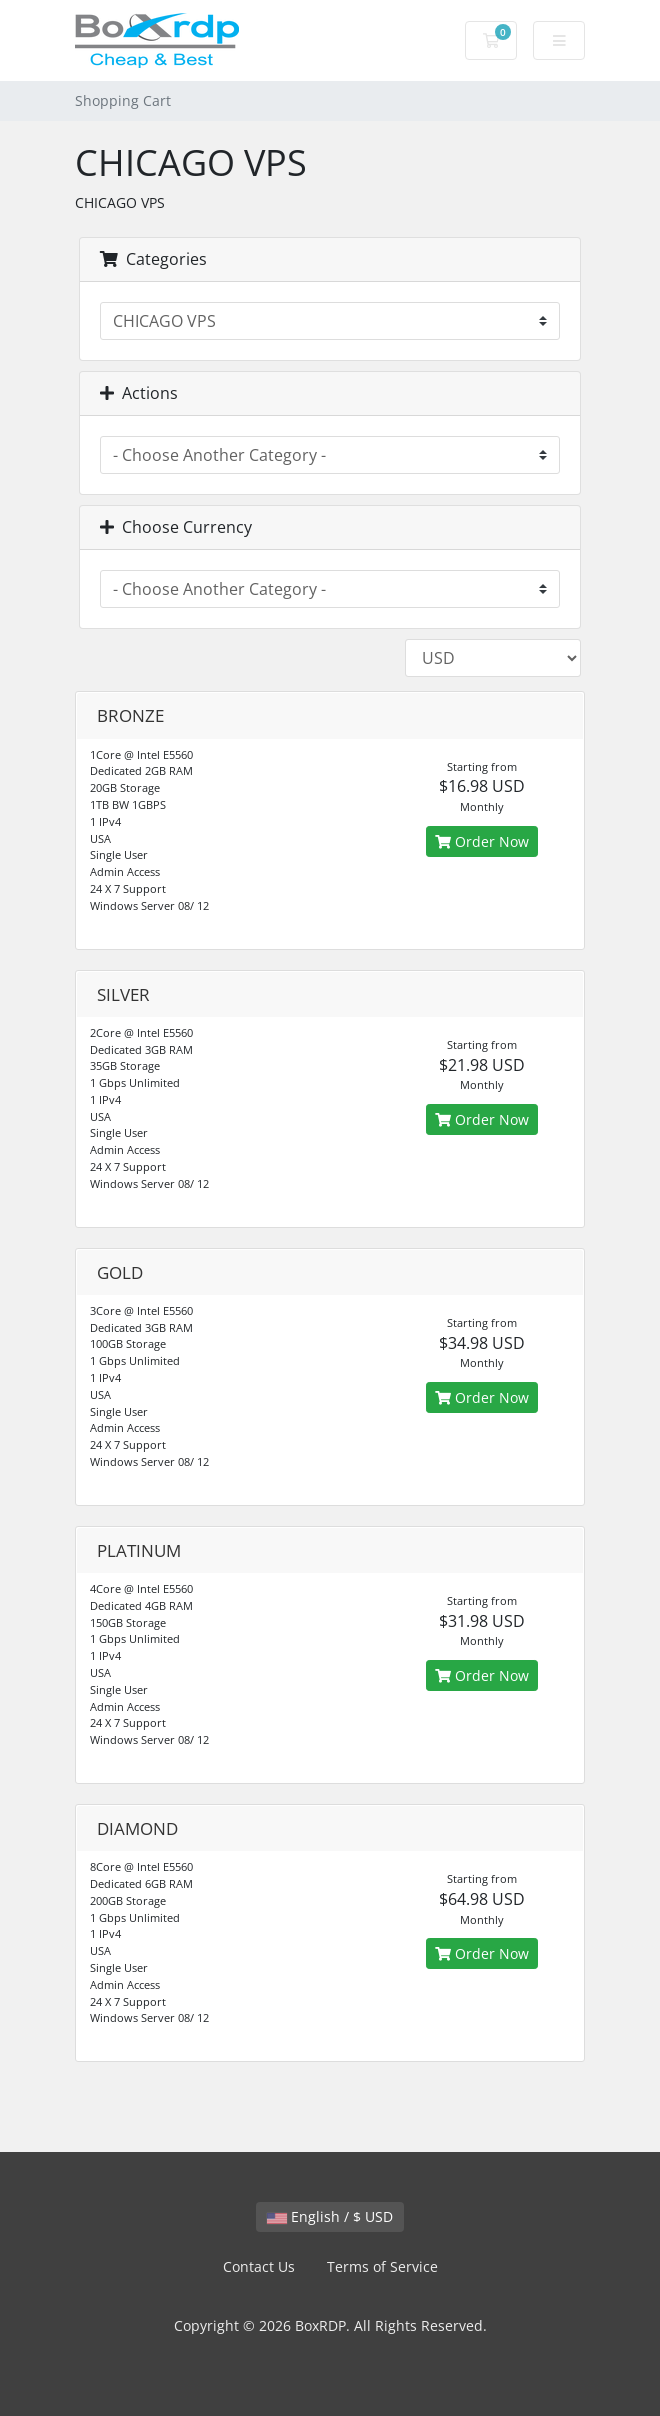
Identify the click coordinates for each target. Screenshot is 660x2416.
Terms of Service (382, 2266)
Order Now (482, 841)
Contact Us (259, 2266)
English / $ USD (330, 2216)
